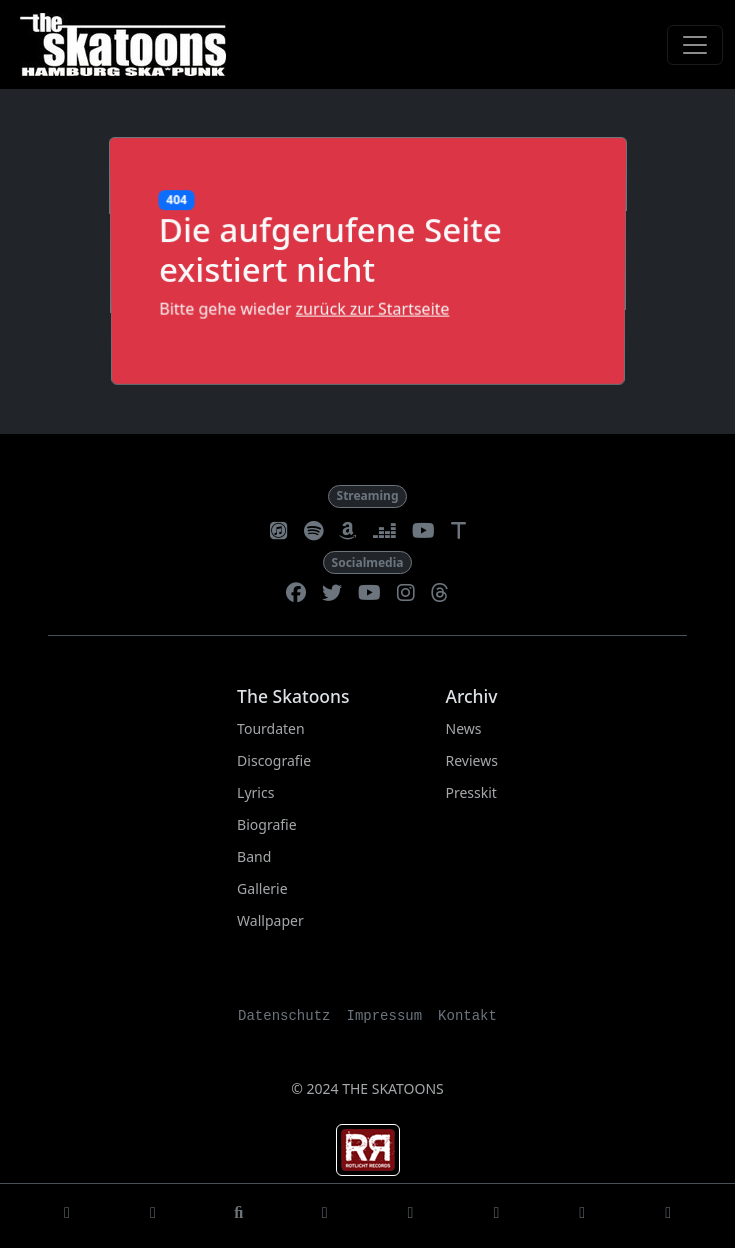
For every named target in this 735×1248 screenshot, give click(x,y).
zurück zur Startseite (372, 308)
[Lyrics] (325, 1216)
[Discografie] (239, 1216)
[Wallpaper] (668, 1216)
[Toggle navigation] (695, 45)
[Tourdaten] (153, 1216)
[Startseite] (67, 1216)
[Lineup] (496, 1216)
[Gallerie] (582, 1216)
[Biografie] (411, 1216)
